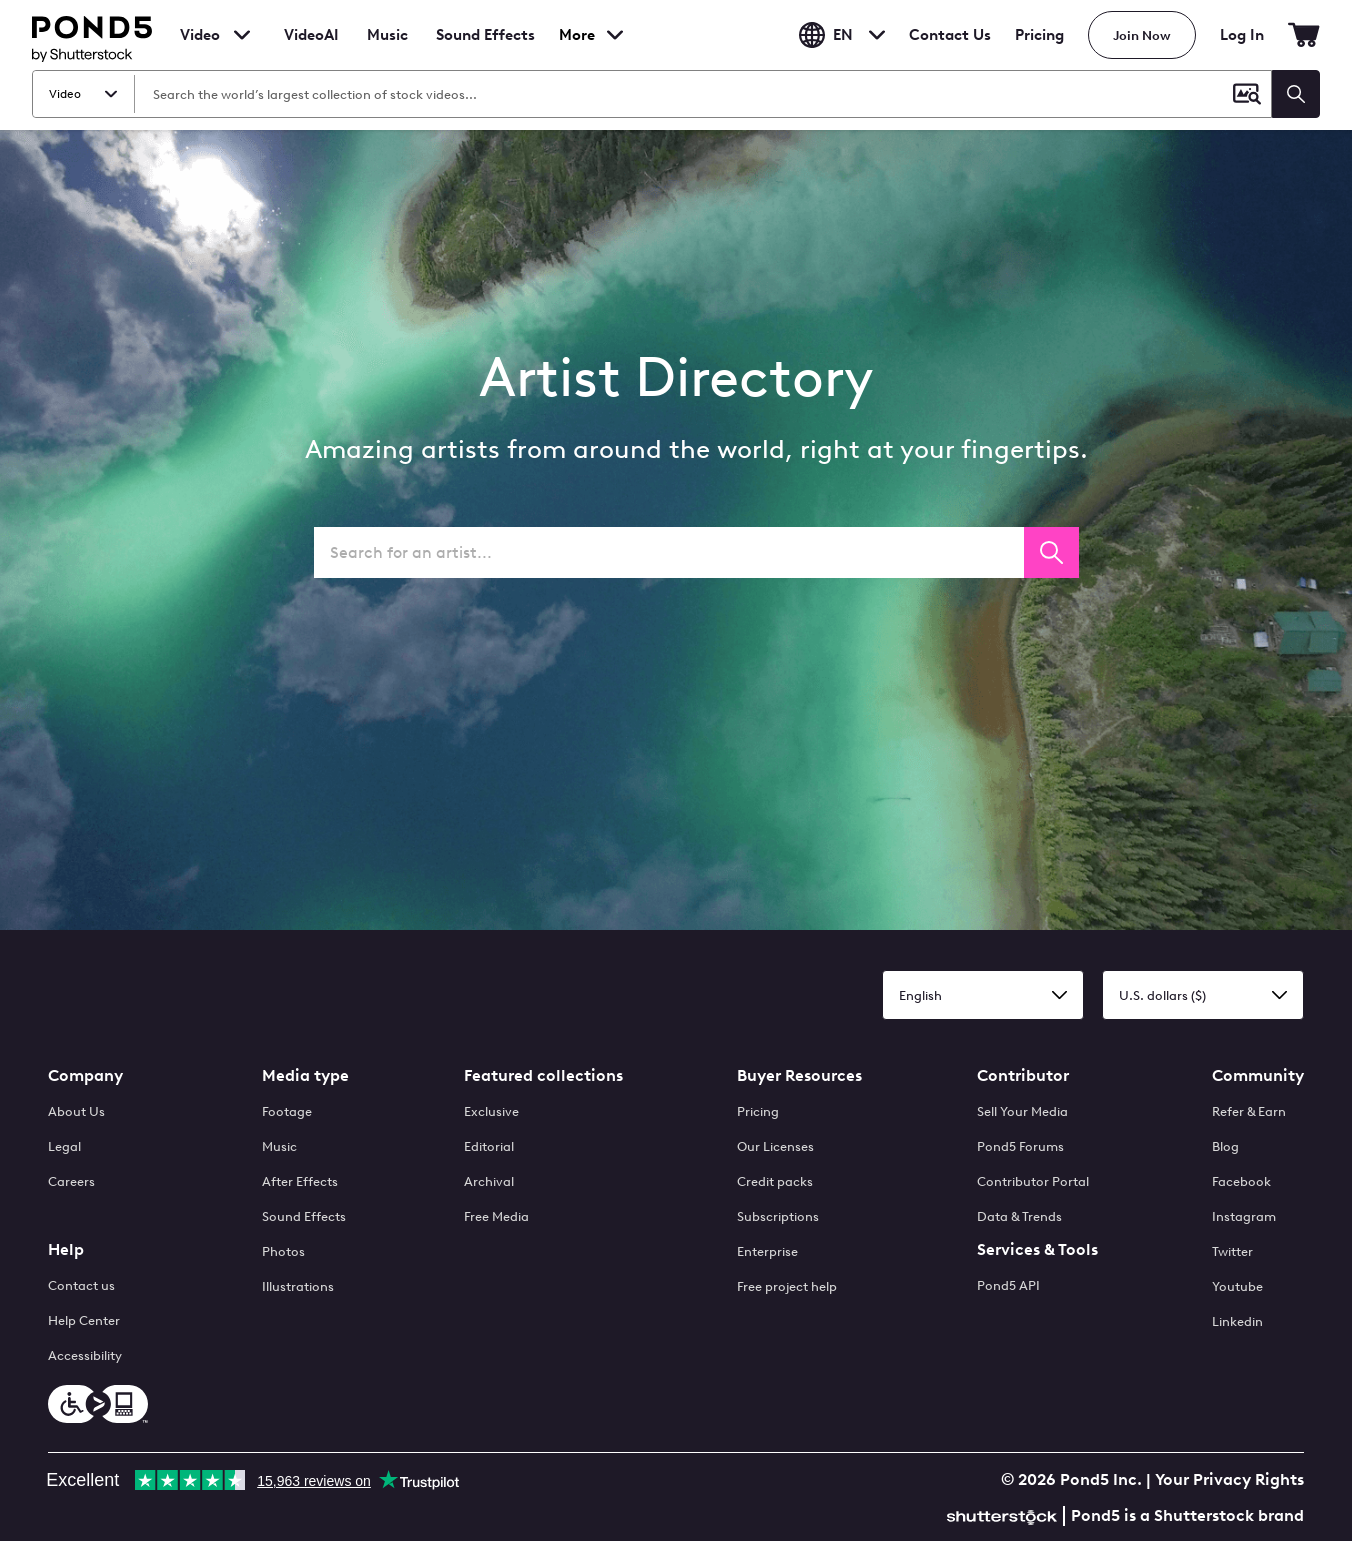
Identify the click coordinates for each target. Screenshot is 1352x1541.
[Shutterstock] (1005, 1514)
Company (85, 1075)
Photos (283, 1251)
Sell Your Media (1022, 1111)
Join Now (1142, 35)
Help (66, 1249)
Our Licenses (775, 1146)
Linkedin (1237, 1321)
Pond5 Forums (1020, 1146)
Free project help (787, 1286)
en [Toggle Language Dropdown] (842, 35)
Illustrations (298, 1286)
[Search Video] (678, 94)
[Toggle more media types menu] (603, 35)
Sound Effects (485, 48)
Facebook (1241, 1181)
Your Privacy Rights (1229, 1479)
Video (200, 35)
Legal (64, 1146)
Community (1258, 1075)
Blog (1225, 1146)
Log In (1242, 35)
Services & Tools (1037, 1249)
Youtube (1237, 1286)
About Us (76, 1111)
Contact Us (950, 35)
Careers (71, 1181)
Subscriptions (778, 1216)
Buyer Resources (799, 1075)
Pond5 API (1008, 1285)
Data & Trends (1019, 1216)
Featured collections (543, 1075)
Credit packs (775, 1181)
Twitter (1232, 1251)
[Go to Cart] (1304, 35)
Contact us (81, 1285)
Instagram (1244, 1216)
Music (279, 1146)
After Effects (300, 1181)
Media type (305, 1075)
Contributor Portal (1033, 1181)
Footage (287, 1111)
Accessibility (85, 1355)
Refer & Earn (1249, 1111)
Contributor (1023, 1075)
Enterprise (767, 1251)
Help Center (84, 1320)
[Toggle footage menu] (242, 35)
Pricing (1039, 35)
